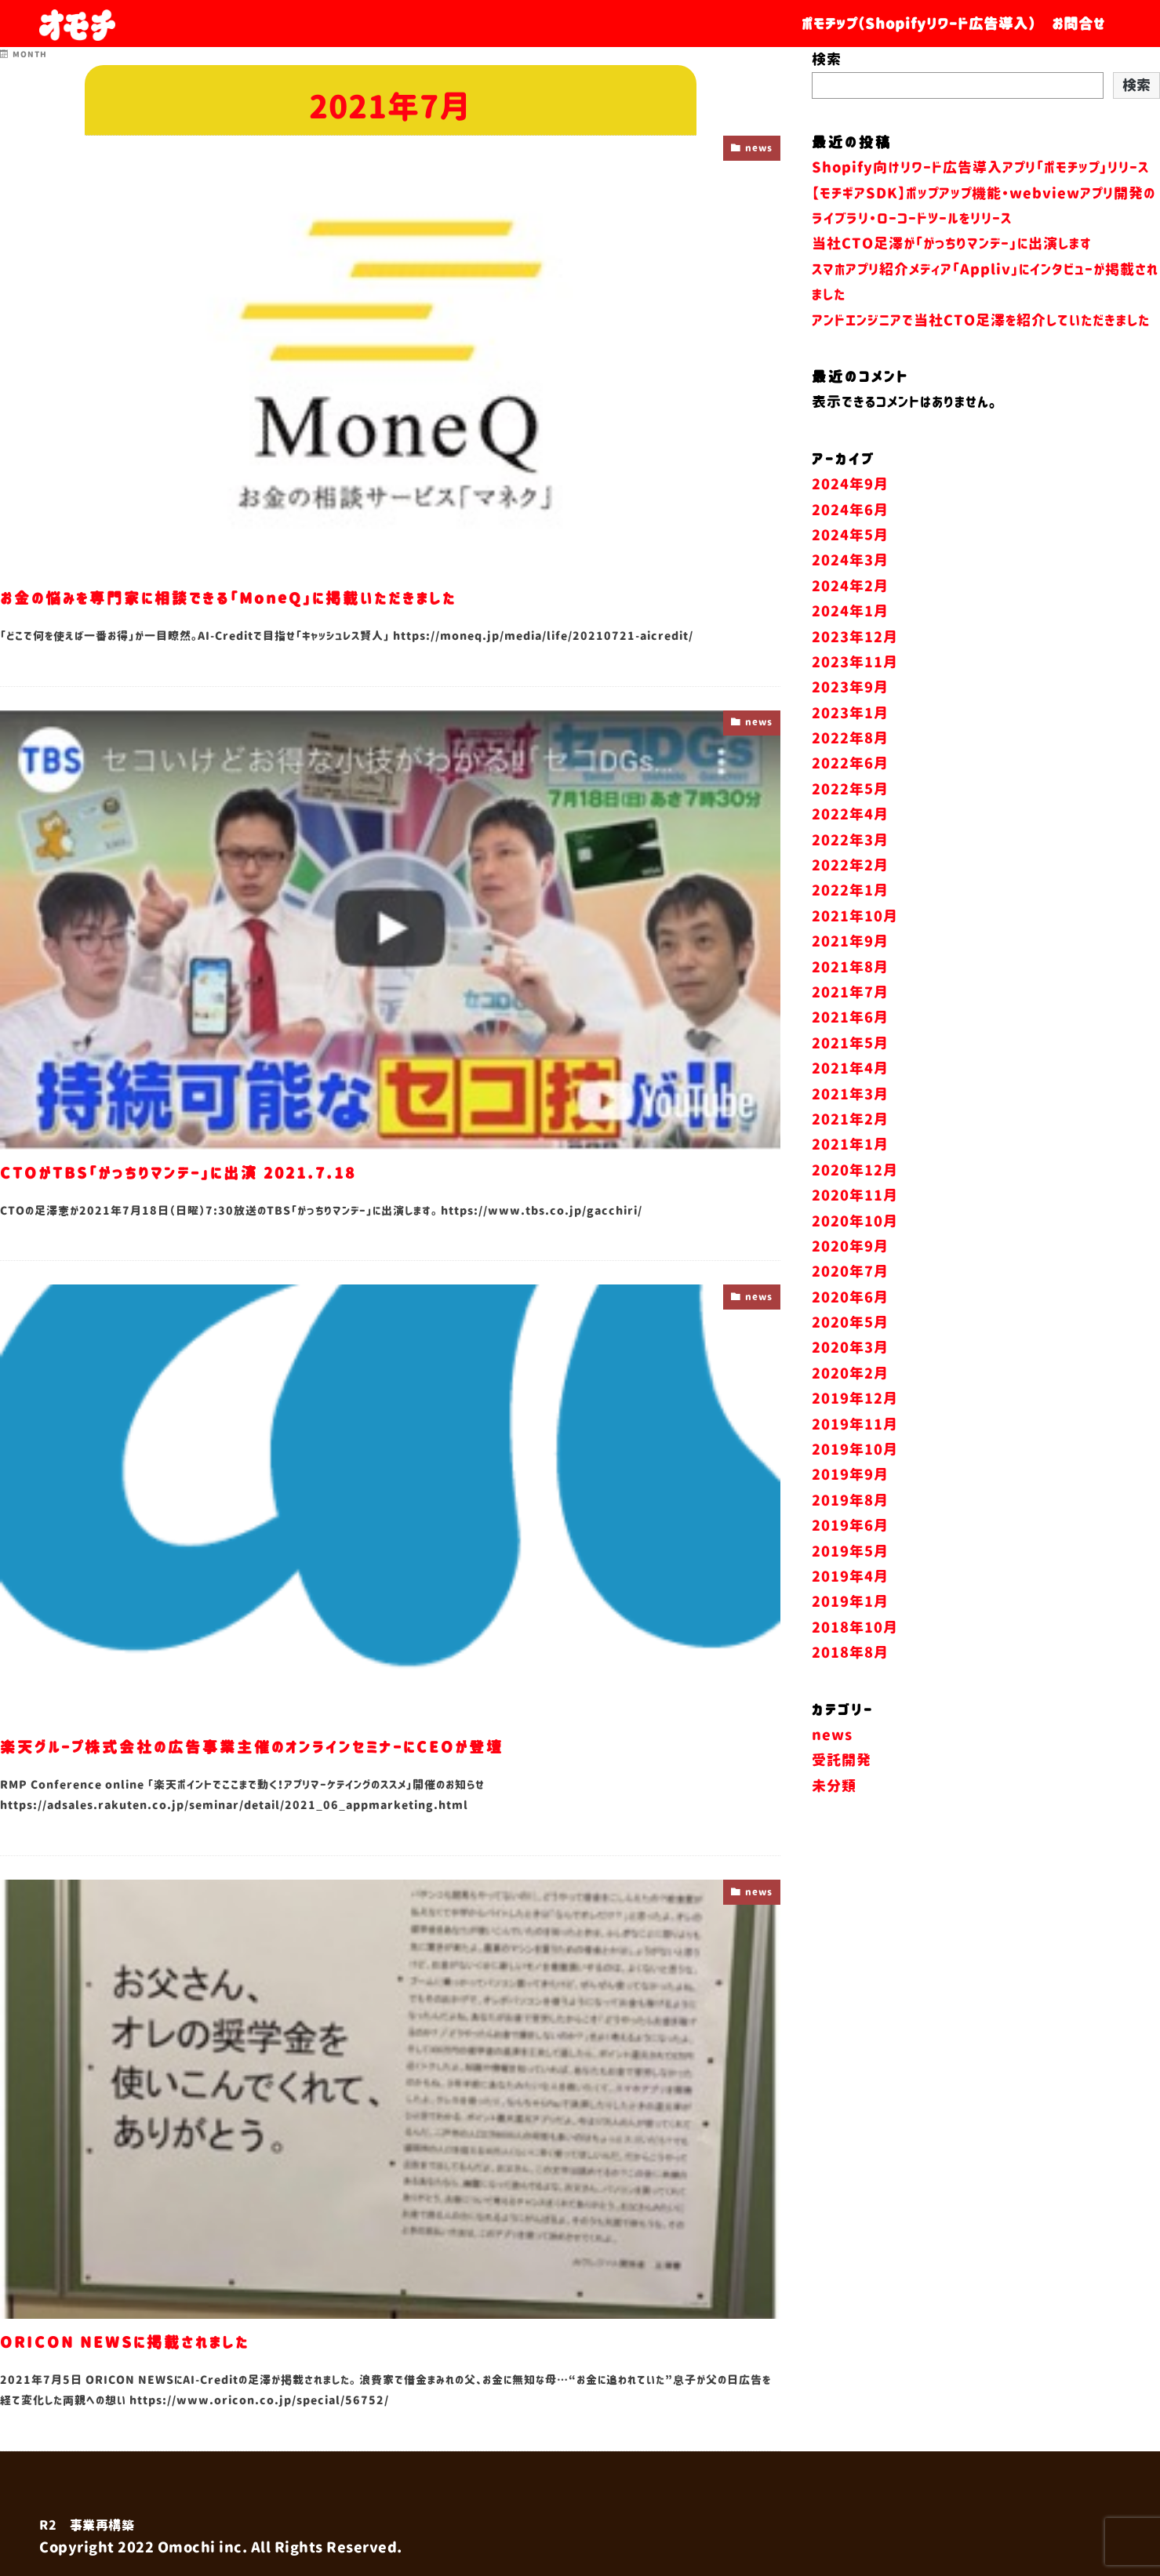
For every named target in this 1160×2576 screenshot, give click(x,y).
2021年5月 (850, 1099)
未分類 (834, 1842)
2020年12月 (855, 1226)
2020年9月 (850, 1302)
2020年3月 (850, 1404)
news (756, 149)
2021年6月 (850, 1073)
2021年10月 (855, 972)
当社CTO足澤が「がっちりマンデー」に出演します (952, 244)
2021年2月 (850, 1175)
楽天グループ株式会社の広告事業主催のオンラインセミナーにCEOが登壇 (308, 1745)
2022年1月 (850, 946)
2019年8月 (850, 1557)
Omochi (187, 2548)
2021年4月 (850, 1124)
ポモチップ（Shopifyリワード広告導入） (919, 24)
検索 (827, 60)
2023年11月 (855, 718)
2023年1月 (850, 768)
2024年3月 (850, 616)
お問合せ (1078, 24)
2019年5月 (850, 1607)
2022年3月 (850, 895)
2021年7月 (850, 1048)
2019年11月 (855, 1480)
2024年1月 (850, 667)
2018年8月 (850, 1709)
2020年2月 (850, 1429)
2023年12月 (855, 692)
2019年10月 (855, 1506)
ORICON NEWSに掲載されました (152, 2340)
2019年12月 (855, 1455)
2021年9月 (850, 997)
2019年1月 (850, 1658)
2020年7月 (850, 1328)
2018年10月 (855, 1684)
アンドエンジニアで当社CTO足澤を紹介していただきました (981, 321)
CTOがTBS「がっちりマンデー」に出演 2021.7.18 (219, 1171)
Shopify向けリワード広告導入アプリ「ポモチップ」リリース (980, 168)
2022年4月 (850, 870)
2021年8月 (850, 1023)
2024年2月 (850, 642)
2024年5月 (850, 591)
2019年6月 (850, 1582)
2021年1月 (850, 1201)
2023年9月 (850, 743)
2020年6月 (850, 1353)
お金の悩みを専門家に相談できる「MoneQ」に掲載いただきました (281, 596)
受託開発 (841, 1816)
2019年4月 (850, 1633)
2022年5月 (850, 845)
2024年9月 (850, 540)
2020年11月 (855, 1251)
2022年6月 (850, 819)
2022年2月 (850, 921)
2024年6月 (850, 565)
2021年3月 (850, 1150)
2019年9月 (850, 1531)
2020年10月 (855, 1277)
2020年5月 (850, 1379)
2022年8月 (850, 794)
